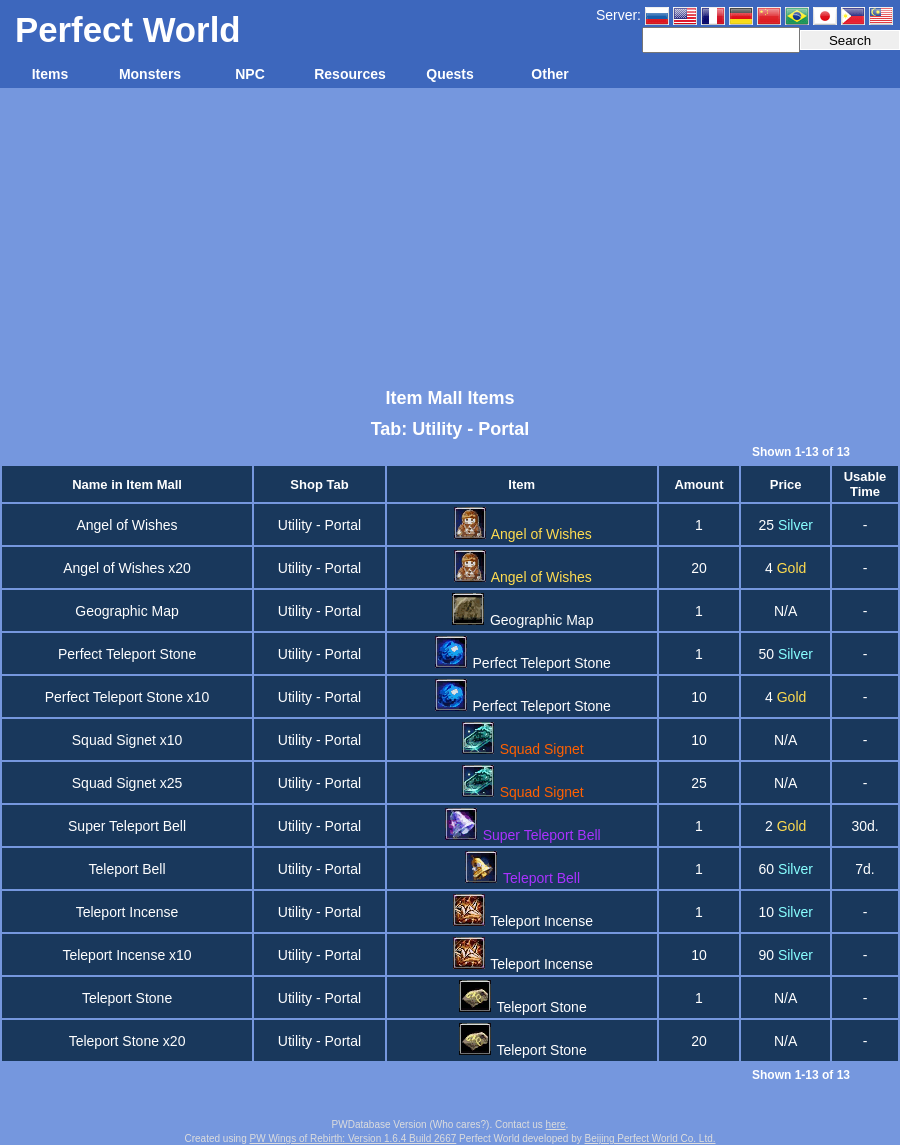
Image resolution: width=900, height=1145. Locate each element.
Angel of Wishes (126, 525)
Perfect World (128, 29)
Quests (449, 74)
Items (50, 74)
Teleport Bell (127, 869)
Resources (350, 74)
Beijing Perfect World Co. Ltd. (650, 1138)
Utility (295, 525)
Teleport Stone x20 (127, 1041)
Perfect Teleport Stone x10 (127, 697)
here (556, 1124)
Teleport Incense (127, 912)
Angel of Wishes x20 (127, 568)
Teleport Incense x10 (126, 955)
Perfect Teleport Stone (127, 654)
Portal (343, 525)
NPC (250, 74)
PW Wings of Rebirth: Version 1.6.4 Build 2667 (353, 1138)
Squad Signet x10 (127, 740)
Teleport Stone (127, 998)
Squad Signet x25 (127, 783)
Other (549, 74)
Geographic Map (127, 611)
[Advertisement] (450, 238)
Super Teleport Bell (127, 826)
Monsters (150, 74)
